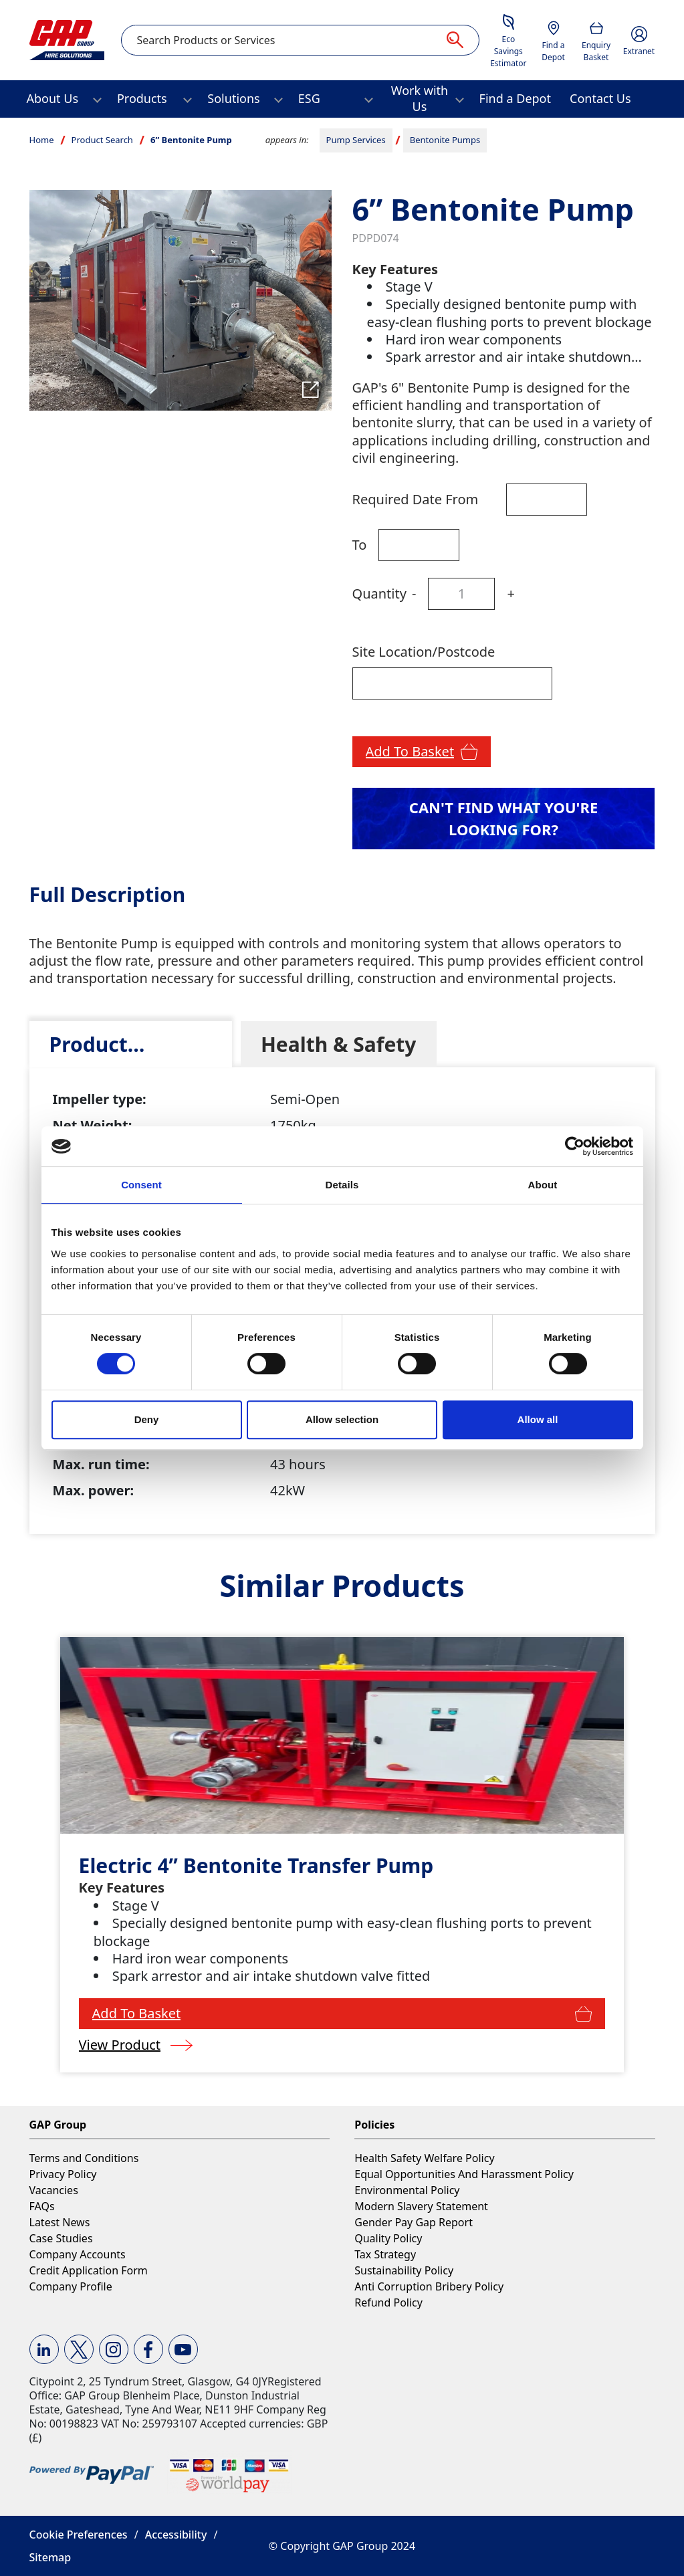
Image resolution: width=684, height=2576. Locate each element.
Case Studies (61, 2238)
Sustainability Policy (403, 2270)
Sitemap (50, 2557)
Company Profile (70, 2286)
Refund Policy (388, 2302)
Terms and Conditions (84, 2158)
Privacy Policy (63, 2174)
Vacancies (53, 2190)
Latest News (59, 2222)
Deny (146, 1419)
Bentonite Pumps (445, 140)
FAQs (42, 2206)
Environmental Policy (406, 2190)
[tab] (130, 1044)
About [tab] (543, 1184)
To (359, 545)
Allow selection (342, 1419)
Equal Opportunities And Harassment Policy (464, 2174)
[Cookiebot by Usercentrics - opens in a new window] (574, 1146)
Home (41, 140)
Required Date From (415, 499)
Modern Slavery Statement (421, 2206)
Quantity (379, 593)
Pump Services (356, 140)
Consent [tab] (141, 1184)
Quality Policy (388, 2238)
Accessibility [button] (176, 2534)
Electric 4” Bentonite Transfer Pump (256, 1865)
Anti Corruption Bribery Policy (428, 2286)
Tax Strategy (385, 2254)
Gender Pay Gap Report (413, 2222)
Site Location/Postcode (423, 652)
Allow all (538, 1419)
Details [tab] (342, 1184)
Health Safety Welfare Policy (424, 2158)
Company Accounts (77, 2254)
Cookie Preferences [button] (78, 2534)
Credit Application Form (88, 2270)
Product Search (102, 140)
